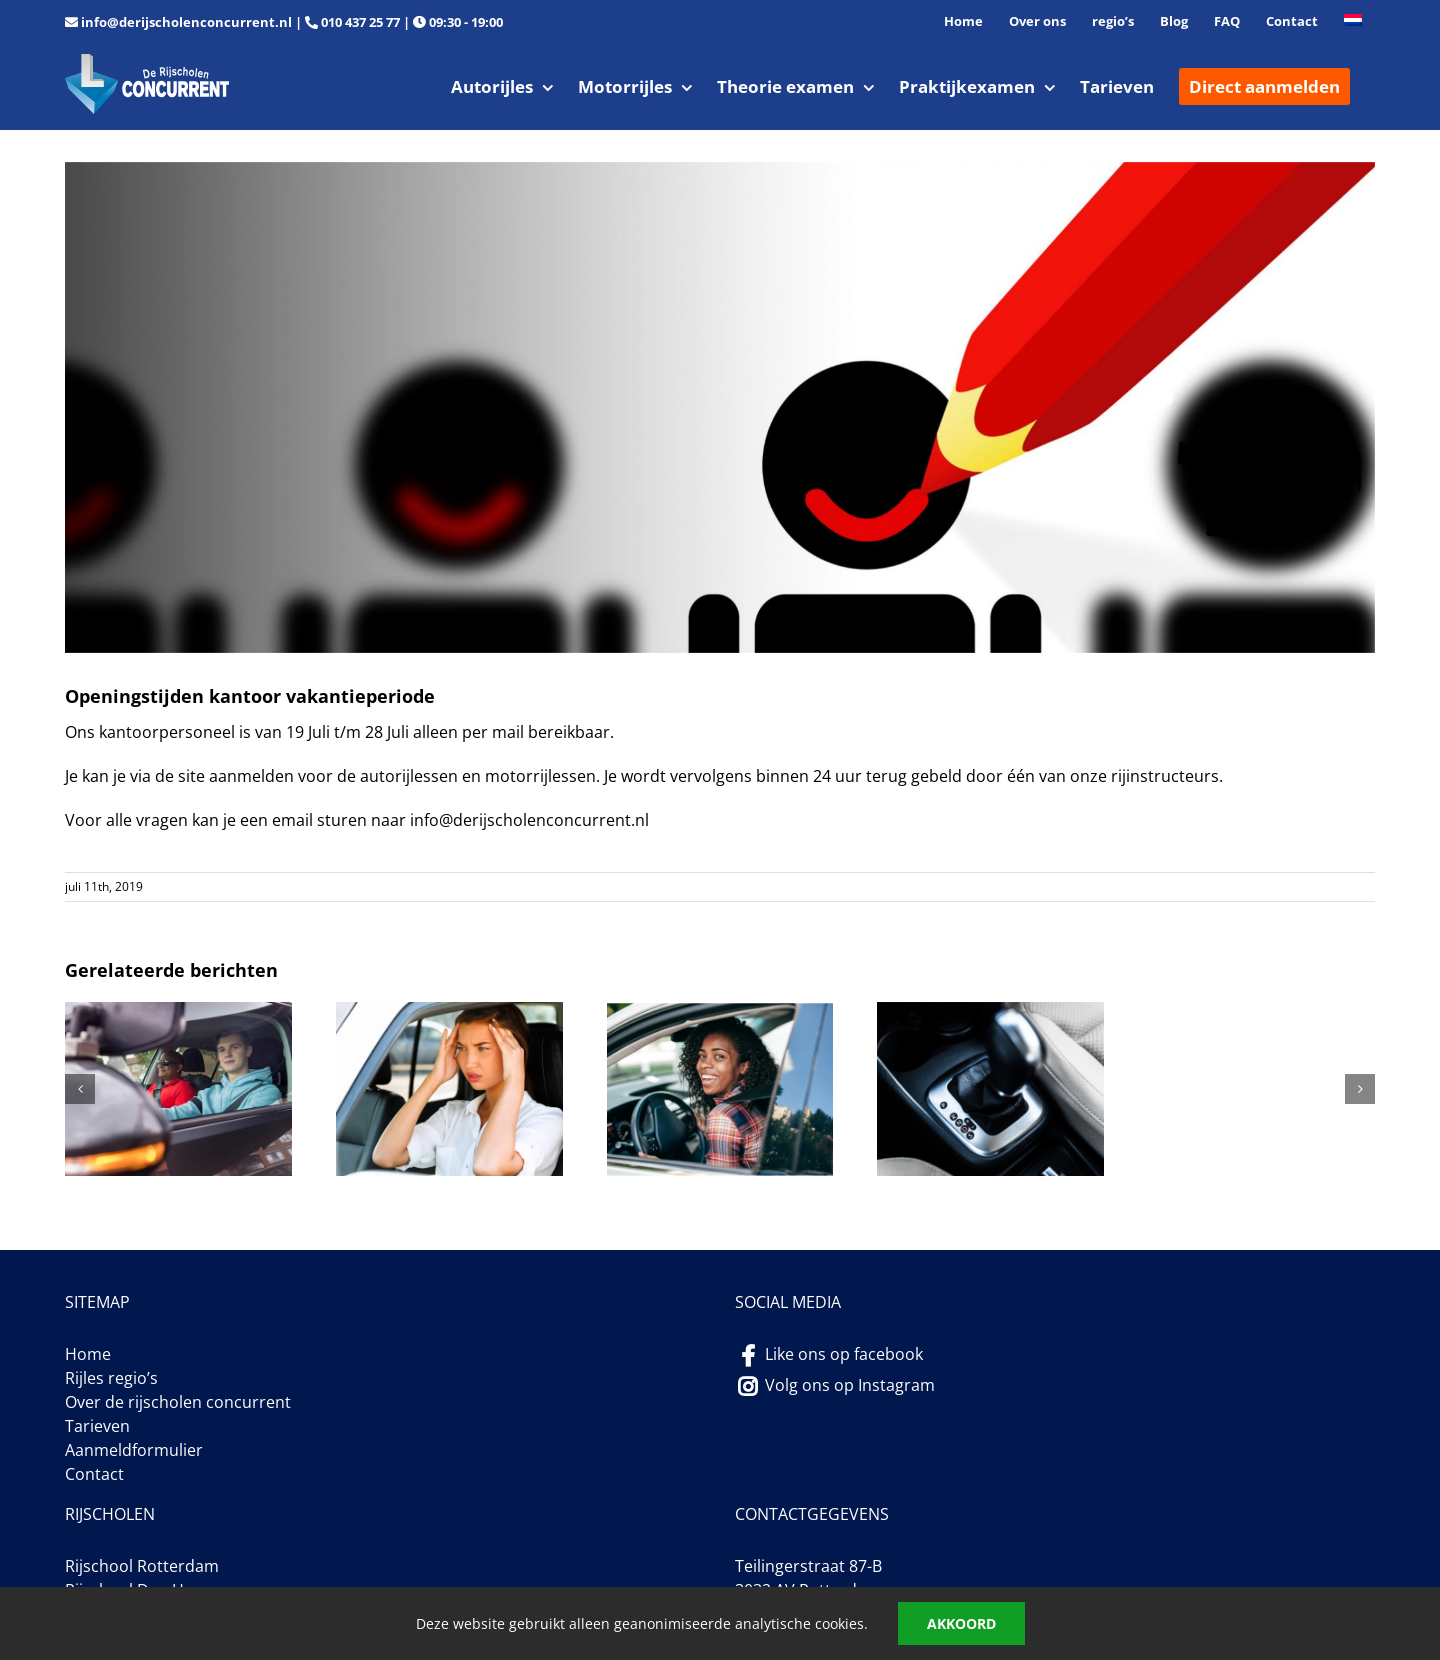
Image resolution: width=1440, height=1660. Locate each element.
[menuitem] (1353, 22)
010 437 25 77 (360, 22)
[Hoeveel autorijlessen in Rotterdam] (720, 1013)
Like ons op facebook (844, 1354)
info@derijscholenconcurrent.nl (186, 22)
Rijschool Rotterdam (142, 1566)
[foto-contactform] (720, 408)
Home (88, 1354)
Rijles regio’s (111, 1378)
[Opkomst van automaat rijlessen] (990, 1013)
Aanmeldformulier (134, 1450)
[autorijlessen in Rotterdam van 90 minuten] (178, 1013)
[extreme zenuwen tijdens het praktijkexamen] (449, 1013)
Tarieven (97, 1426)
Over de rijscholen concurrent (178, 1402)
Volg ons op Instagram (850, 1385)
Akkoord (961, 1623)
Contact (94, 1474)
